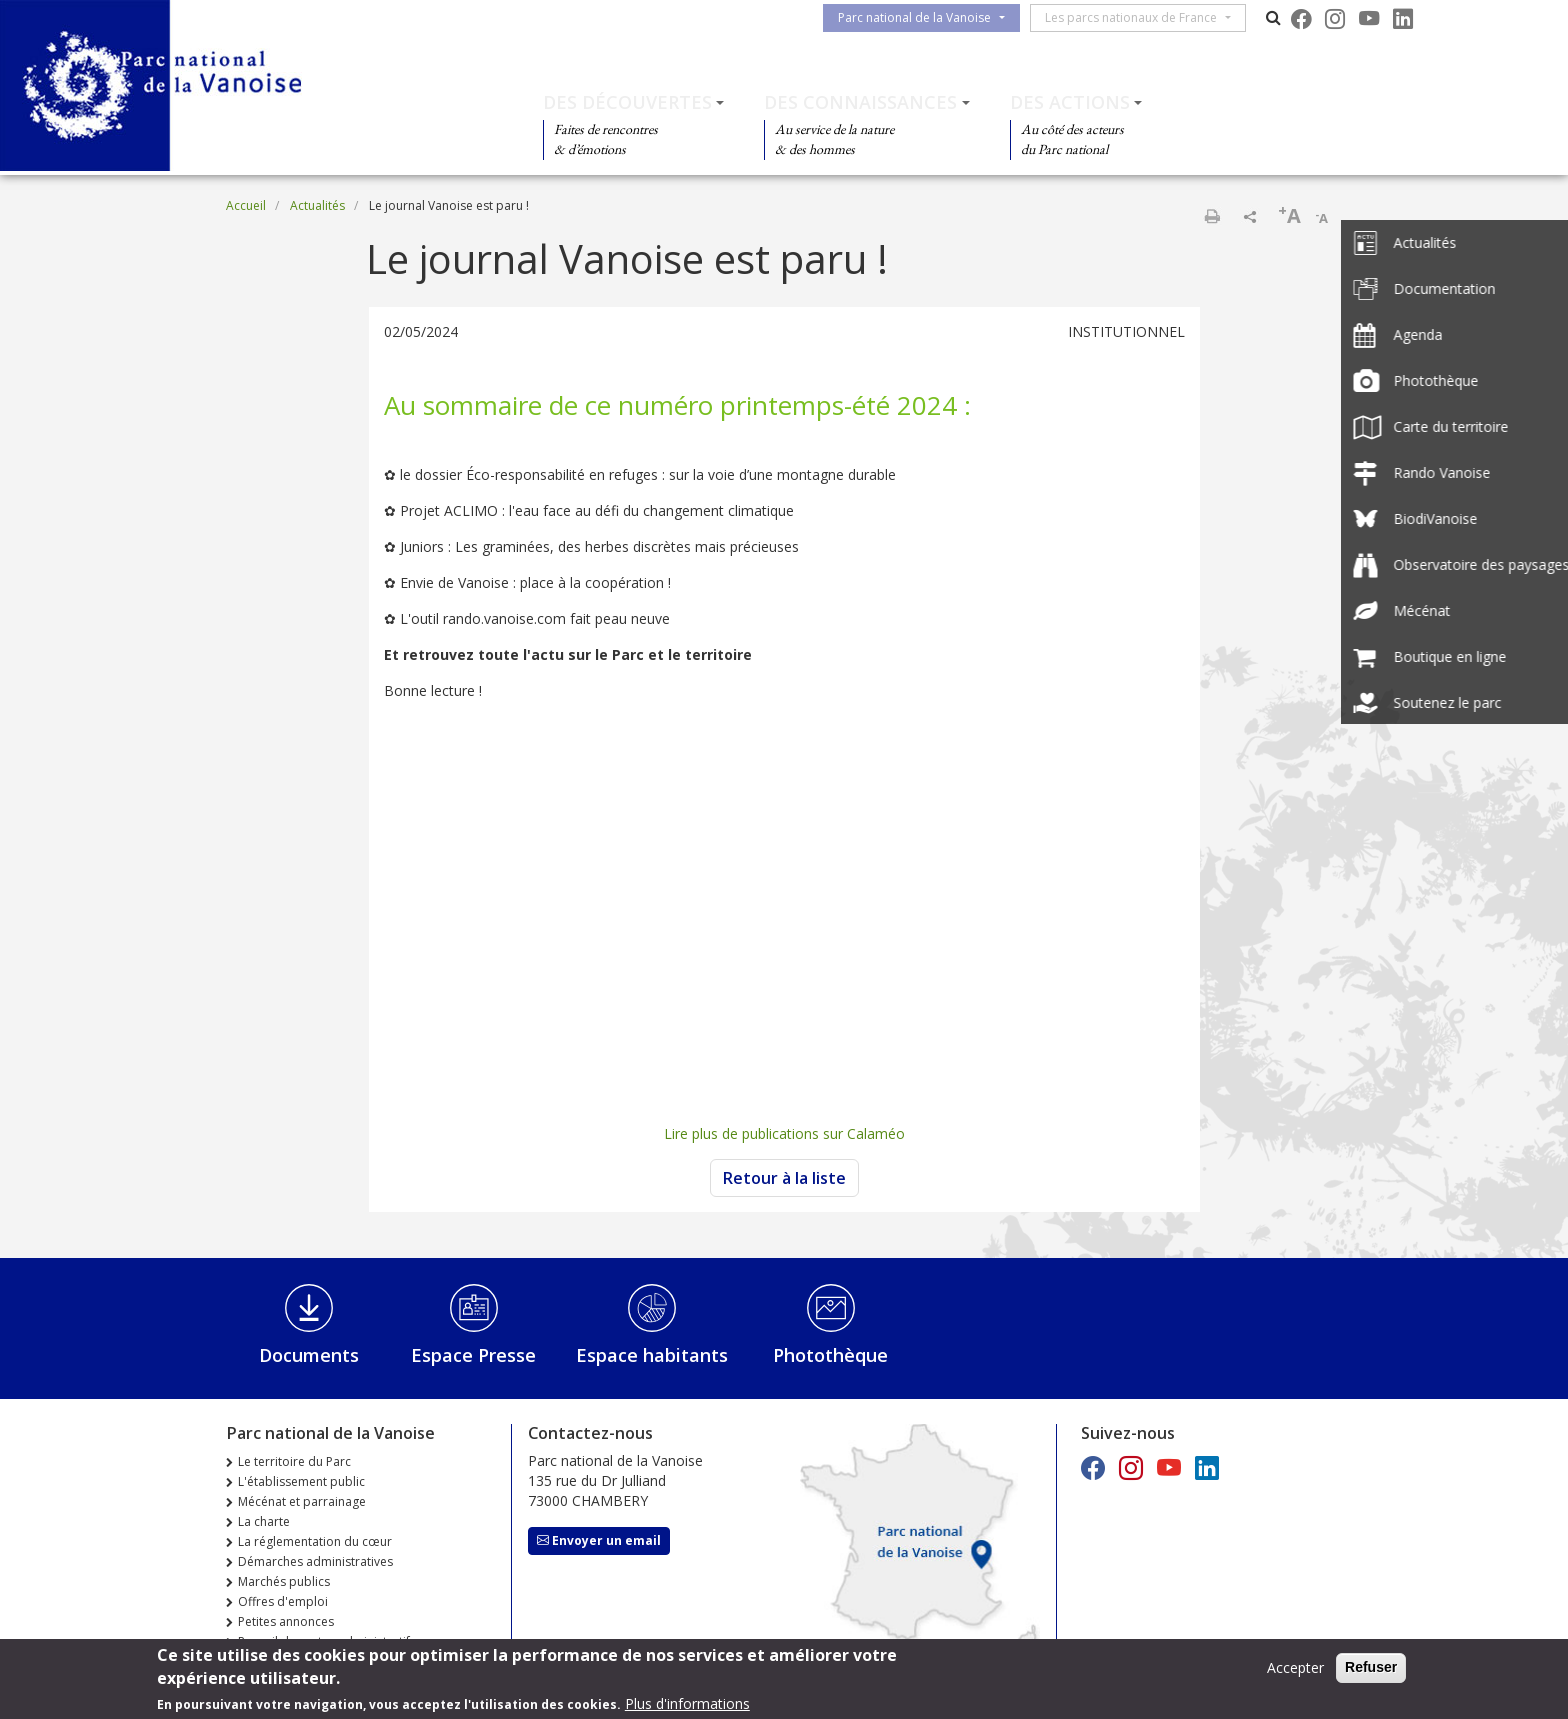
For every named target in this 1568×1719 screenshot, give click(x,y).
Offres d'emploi (283, 1601)
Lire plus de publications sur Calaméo (784, 1133)
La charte (264, 1521)
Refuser (1371, 1667)
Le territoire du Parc (294, 1461)
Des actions (1070, 102)
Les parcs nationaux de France (1139, 17)
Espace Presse (473, 1355)
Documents (309, 1355)
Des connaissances (860, 102)
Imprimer (1212, 216)
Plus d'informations (687, 1703)
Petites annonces (286, 1621)
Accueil (246, 205)
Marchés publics (284, 1581)
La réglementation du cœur (315, 1541)
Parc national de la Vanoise (922, 17)
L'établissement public (301, 1481)
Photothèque (830, 1355)
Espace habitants (652, 1355)
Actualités (317, 205)
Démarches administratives (315, 1561)
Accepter (1295, 1667)
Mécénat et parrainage (302, 1501)
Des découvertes (627, 102)
